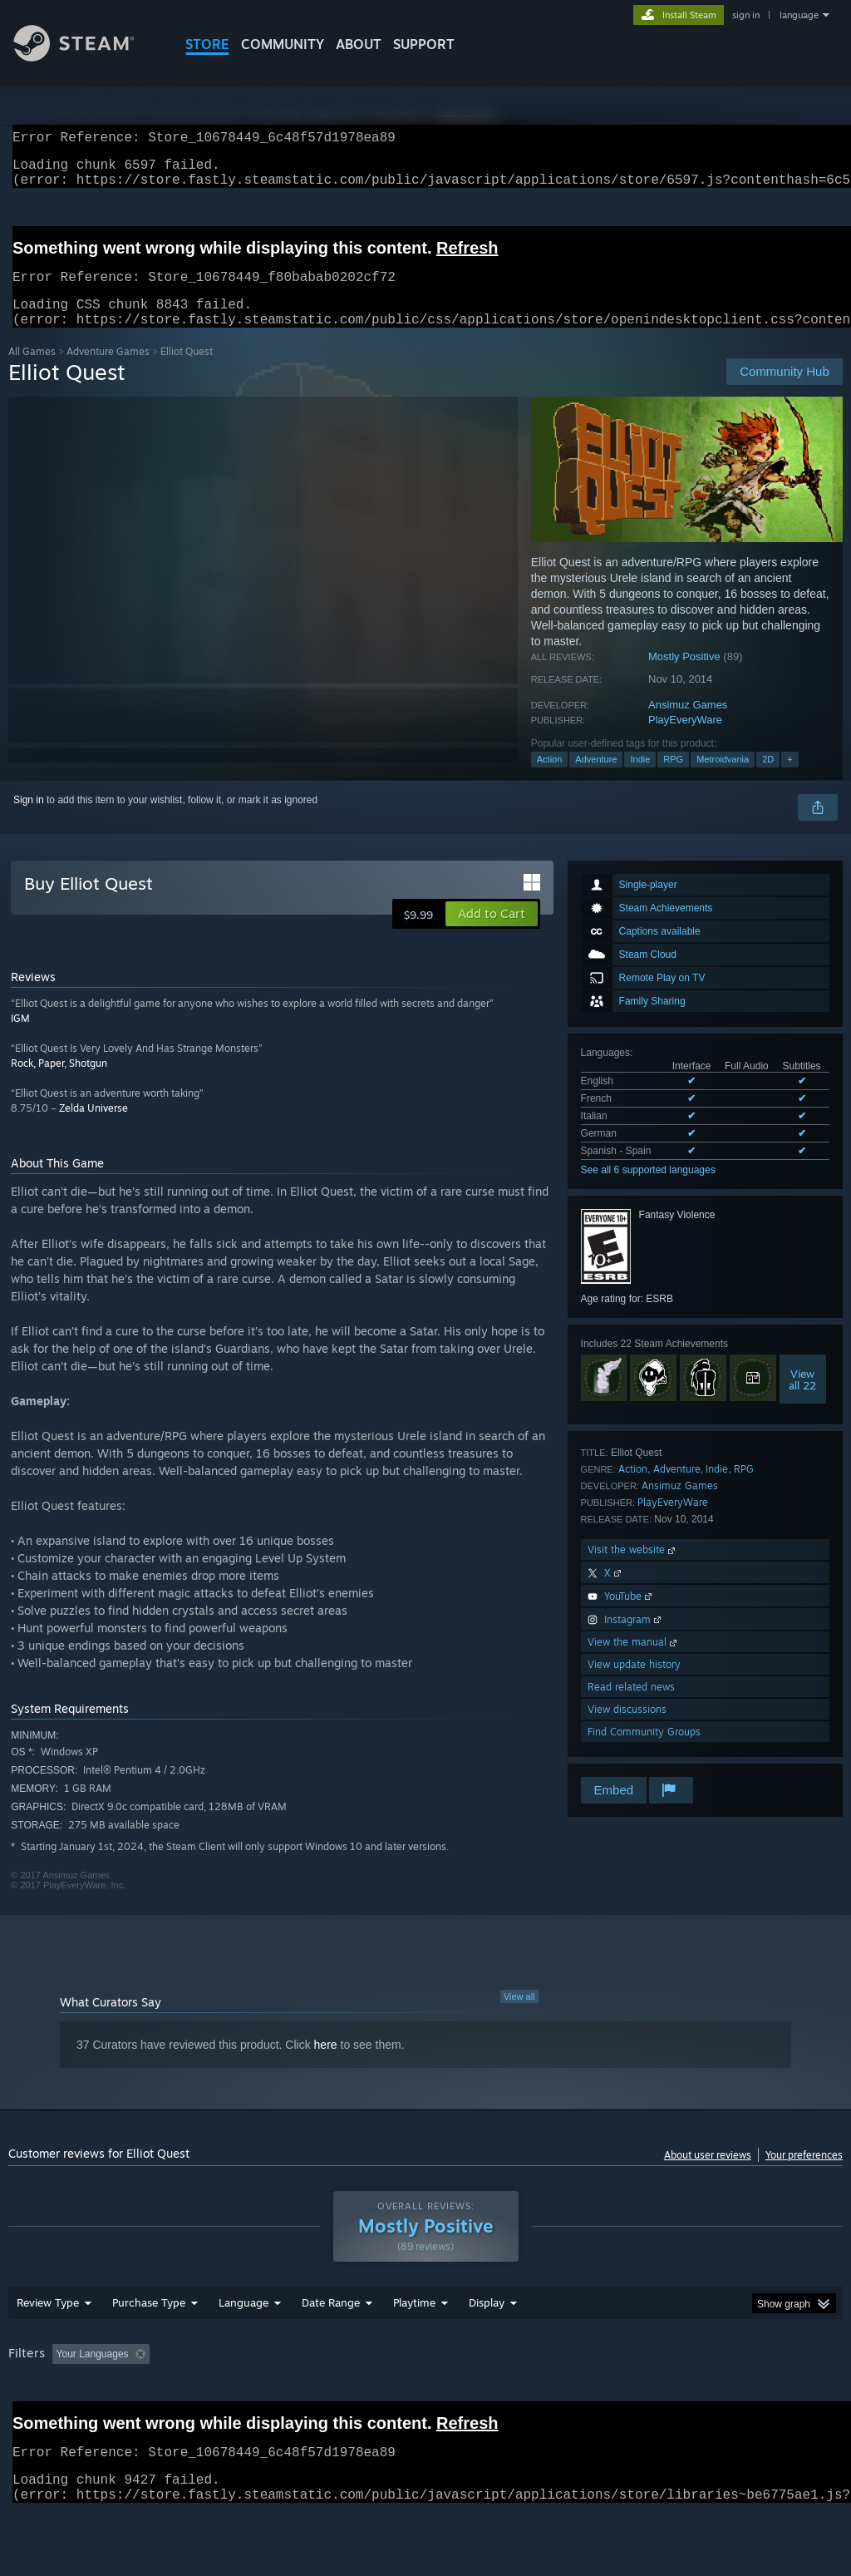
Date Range (331, 2345)
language (799, 15)
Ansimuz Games (687, 724)
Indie (640, 779)
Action (550, 779)
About (358, 44)
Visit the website (633, 1569)
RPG (673, 779)
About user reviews (707, 2175)
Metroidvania (722, 779)
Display (486, 2345)
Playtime (414, 2345)
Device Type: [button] (41, 2419)
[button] (492, 933)
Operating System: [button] (647, 2397)
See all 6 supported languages (648, 1190)
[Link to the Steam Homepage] (86, 57)
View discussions (627, 1729)
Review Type (48, 2345)
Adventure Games (108, 371)
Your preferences (804, 2175)
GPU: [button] (788, 2397)
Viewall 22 (802, 1399)
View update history (634, 1684)
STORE (207, 44)
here (325, 2064)
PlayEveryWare (685, 739)
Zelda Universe (93, 1128)
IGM (20, 1038)
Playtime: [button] (388, 2397)
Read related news (631, 1706)
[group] (425, 2408)
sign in (746, 15)
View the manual (634, 1662)
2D (768, 779)
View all (519, 2016)
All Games (32, 371)
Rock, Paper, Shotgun (59, 1083)
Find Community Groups (644, 1751)
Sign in (28, 820)
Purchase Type (148, 2345)
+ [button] (789, 779)
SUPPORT (424, 44)
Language (243, 2345)
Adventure (596, 779)
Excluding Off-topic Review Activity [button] (260, 2397)
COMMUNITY (282, 44)
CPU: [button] (733, 2397)
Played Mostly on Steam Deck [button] (507, 2397)
